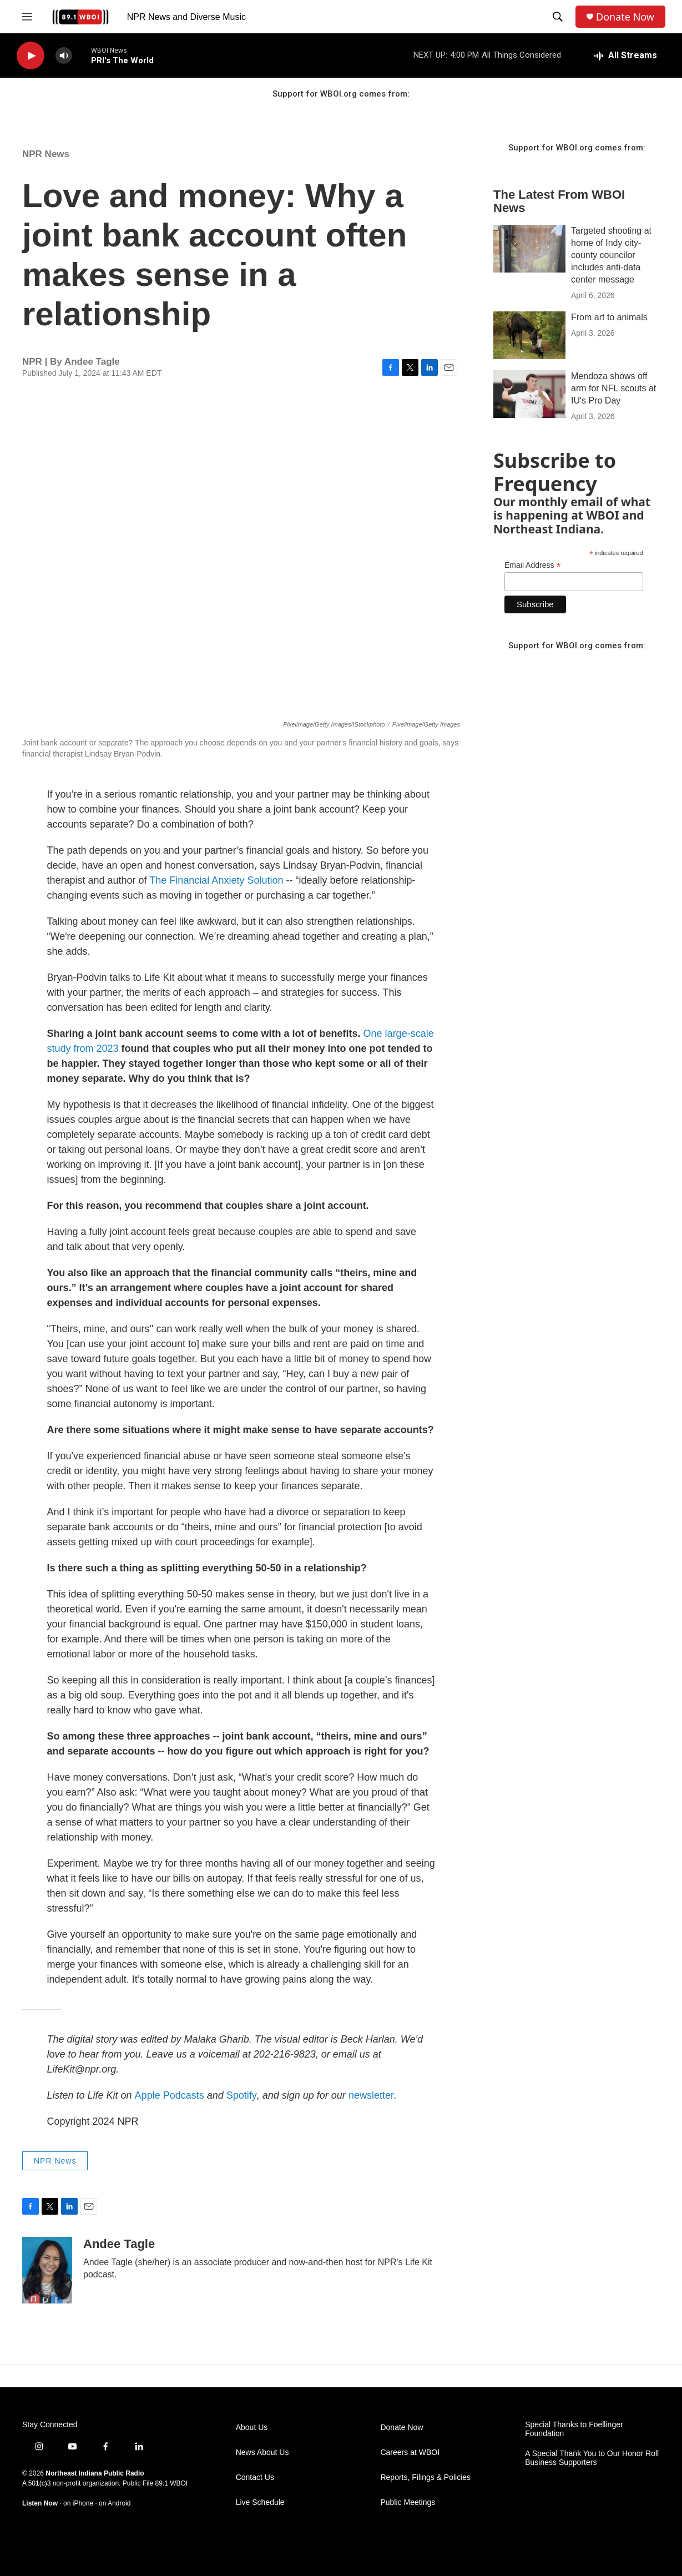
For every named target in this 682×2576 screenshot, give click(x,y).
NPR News (45, 154)
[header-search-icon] (557, 17)
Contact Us (255, 2477)
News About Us (262, 2452)
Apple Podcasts (169, 2095)
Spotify (241, 2095)
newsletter (371, 2095)
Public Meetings (407, 2502)
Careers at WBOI (409, 2452)
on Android (114, 2503)
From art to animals (609, 317)
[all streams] (625, 55)
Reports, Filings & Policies (425, 2477)
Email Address (532, 565)
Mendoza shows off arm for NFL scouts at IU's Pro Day (613, 388)
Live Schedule (260, 2502)
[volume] (63, 55)
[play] (30, 55)
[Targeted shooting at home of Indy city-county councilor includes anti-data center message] (529, 249)
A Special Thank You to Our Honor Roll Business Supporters (592, 2458)
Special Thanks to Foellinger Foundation (574, 2429)
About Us (252, 2427)
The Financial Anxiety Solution (216, 880)
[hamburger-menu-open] (27, 17)
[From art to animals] (529, 335)
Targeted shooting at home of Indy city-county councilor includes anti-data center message (611, 255)
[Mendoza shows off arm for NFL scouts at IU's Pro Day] (529, 394)
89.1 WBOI (171, 2483)
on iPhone (78, 2503)
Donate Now (625, 17)
